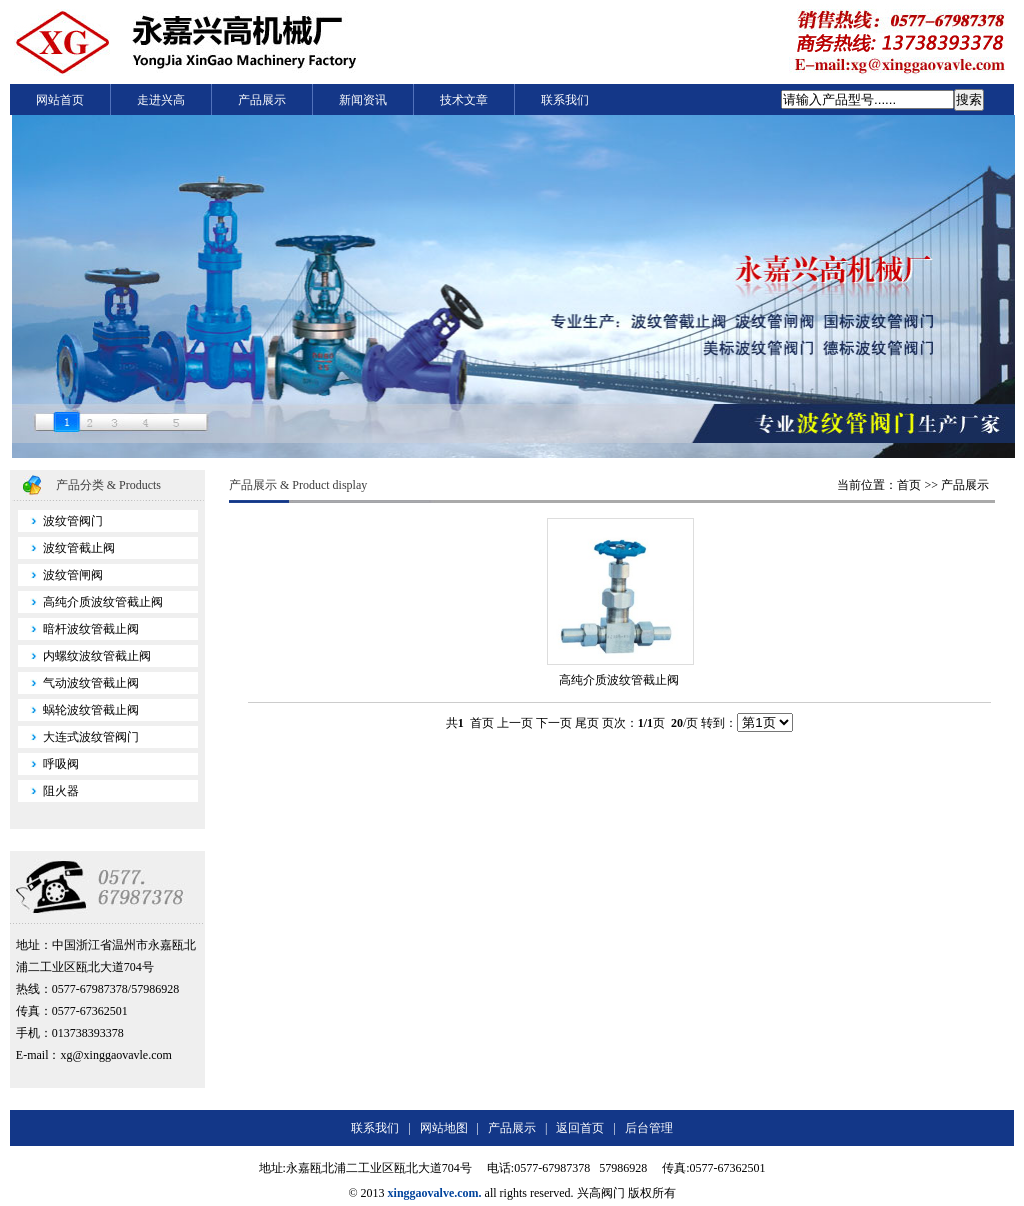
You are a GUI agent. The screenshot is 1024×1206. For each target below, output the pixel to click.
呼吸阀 (48, 764)
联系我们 (565, 100)
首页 (909, 485)
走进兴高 (161, 100)
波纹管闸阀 (60, 575)
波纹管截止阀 (66, 548)
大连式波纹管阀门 (78, 737)
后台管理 (649, 1128)
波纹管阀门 (60, 521)
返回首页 (580, 1128)
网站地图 (444, 1128)
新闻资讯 (363, 100)
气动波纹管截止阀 (78, 683)
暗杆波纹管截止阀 (78, 629)
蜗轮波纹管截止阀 (78, 710)
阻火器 (48, 791)
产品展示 (262, 100)
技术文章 (464, 100)
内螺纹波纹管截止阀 (84, 656)
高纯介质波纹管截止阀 (90, 602)
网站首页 (60, 100)
